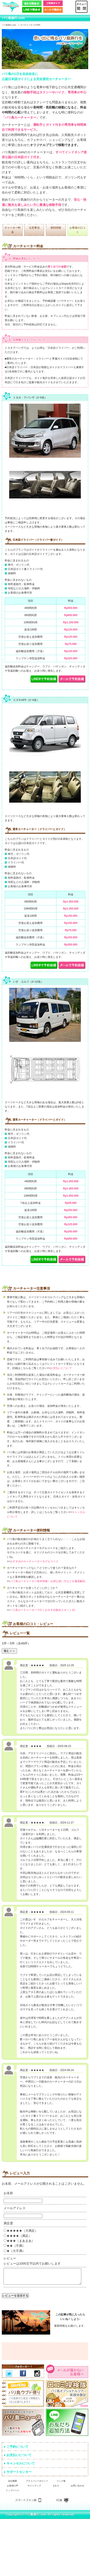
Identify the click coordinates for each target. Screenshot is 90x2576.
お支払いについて (61, 1368)
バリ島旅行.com (13, 18)
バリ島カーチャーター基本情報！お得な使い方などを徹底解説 (47, 1581)
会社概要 (12, 2483)
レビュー (10, 2258)
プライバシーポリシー (37, 2483)
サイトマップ (34, 2488)
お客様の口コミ (77, 230)
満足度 (8, 2223)
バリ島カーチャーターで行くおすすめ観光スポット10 (42, 1610)
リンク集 (61, 2483)
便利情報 (55, 227)
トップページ (12, 2493)
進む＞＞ (9, 1651)
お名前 (8, 2193)
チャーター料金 (12, 230)
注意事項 (34, 227)
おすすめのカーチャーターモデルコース (34, 1561)
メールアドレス (15, 2208)
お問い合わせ (77, 2488)
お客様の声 (12, 2488)
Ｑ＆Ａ (56, 2488)
